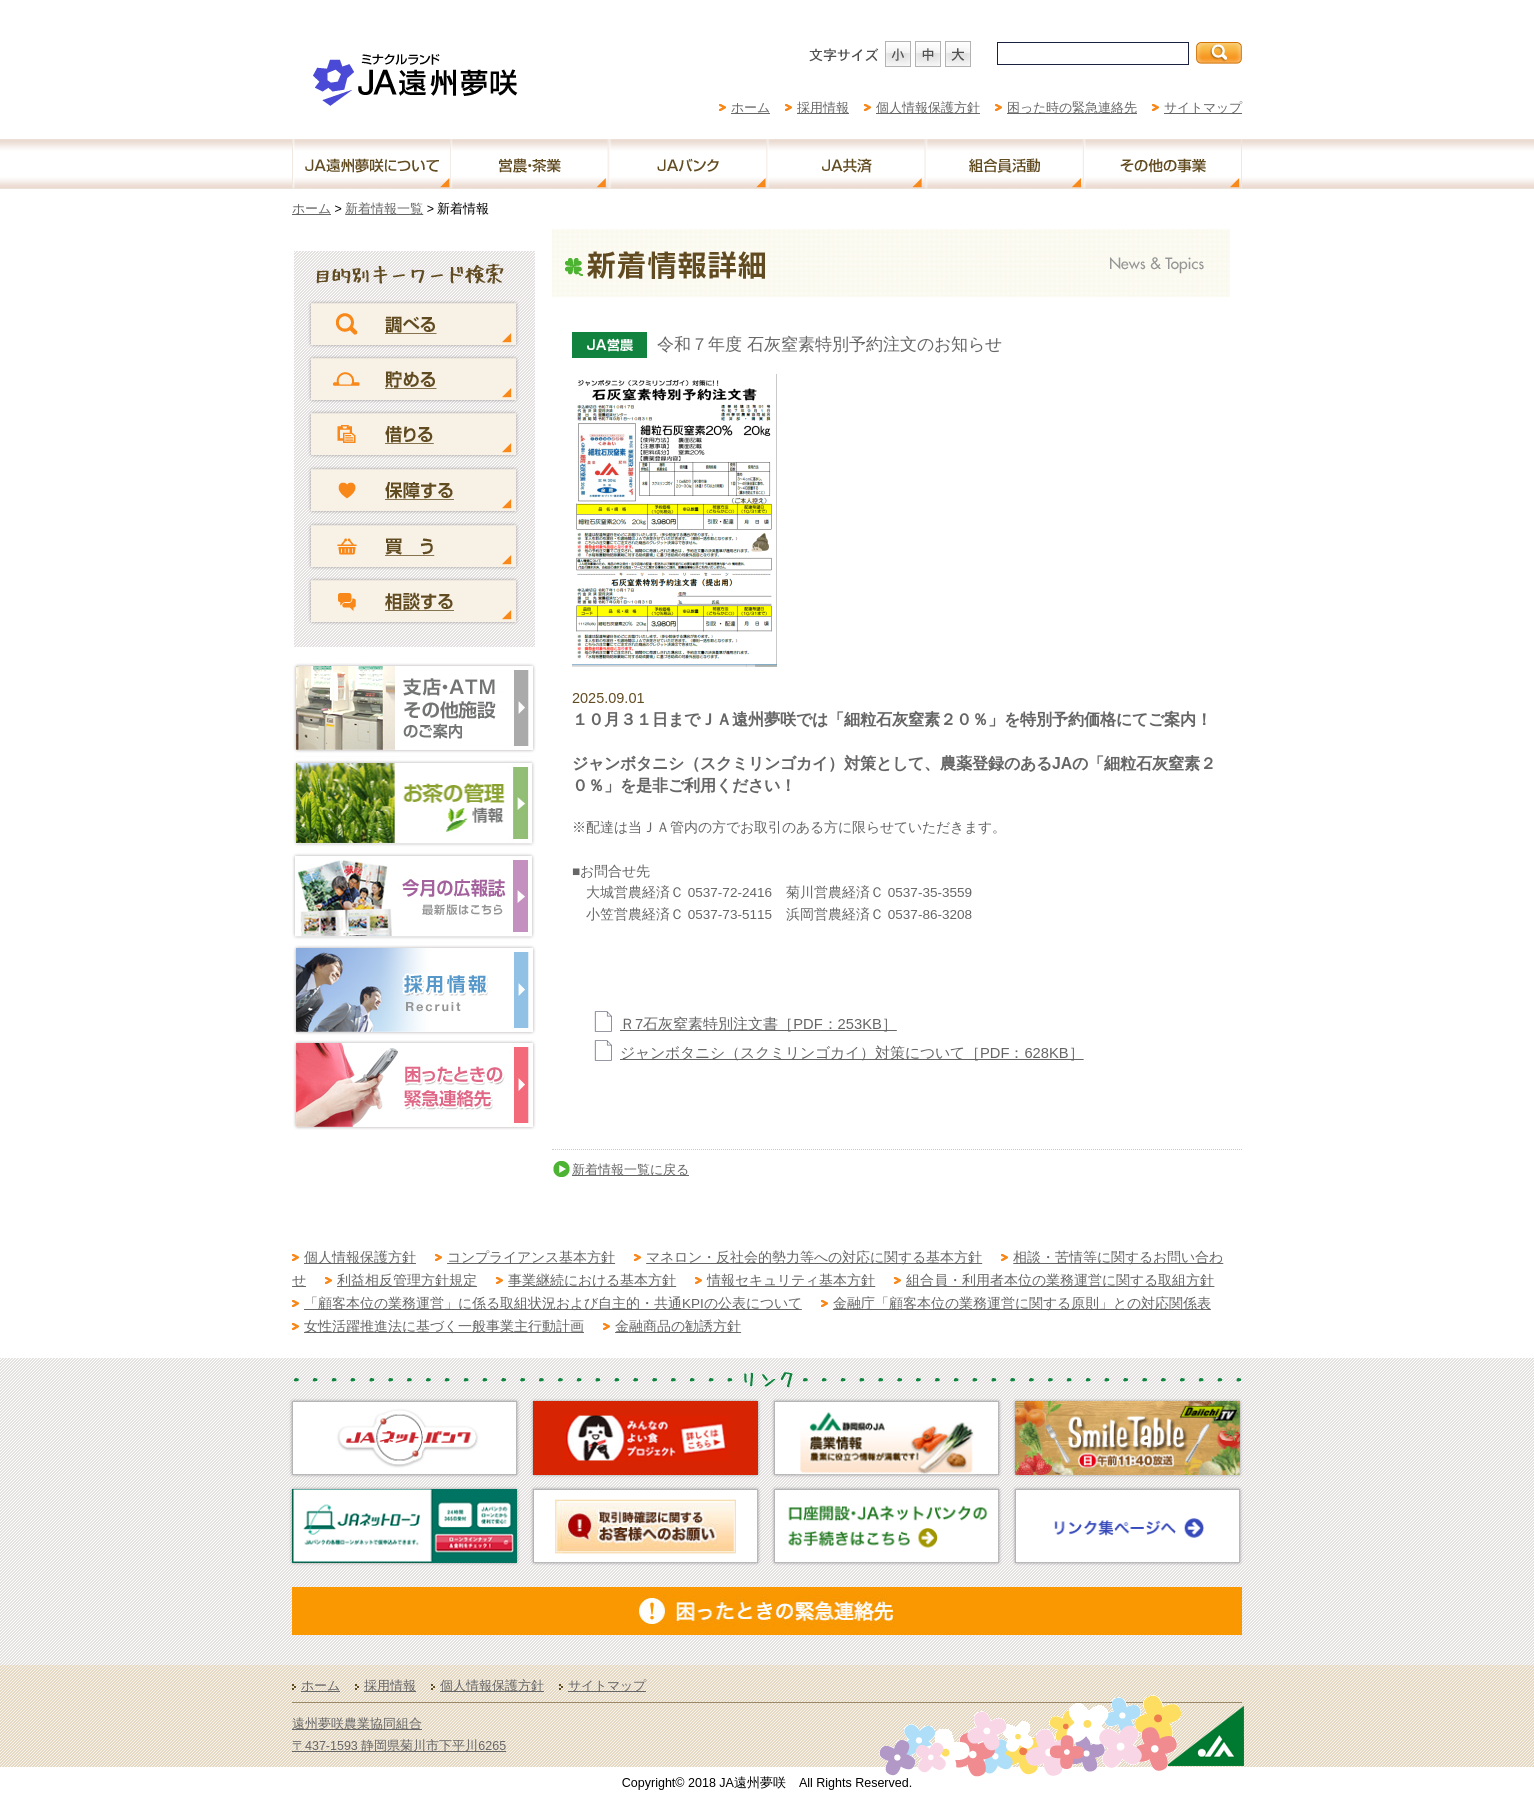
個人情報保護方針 (928, 107)
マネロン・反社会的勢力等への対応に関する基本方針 (814, 1257)
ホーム (750, 107)
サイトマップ (1203, 107)
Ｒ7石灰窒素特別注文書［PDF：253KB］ (758, 1024)
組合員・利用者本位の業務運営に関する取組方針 (1060, 1280)
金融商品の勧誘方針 (678, 1326)
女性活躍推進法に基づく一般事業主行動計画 (444, 1326)
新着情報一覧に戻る (630, 1169)
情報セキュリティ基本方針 (791, 1280)
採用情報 (823, 107)
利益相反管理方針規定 (407, 1280)
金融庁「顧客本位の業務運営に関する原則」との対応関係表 (1022, 1303)
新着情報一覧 (384, 209)
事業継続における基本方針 (592, 1280)
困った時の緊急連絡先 (1072, 107)
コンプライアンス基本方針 (531, 1257)
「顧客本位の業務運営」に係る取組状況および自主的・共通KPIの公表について (553, 1303)
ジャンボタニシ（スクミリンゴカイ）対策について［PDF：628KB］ (852, 1053)
